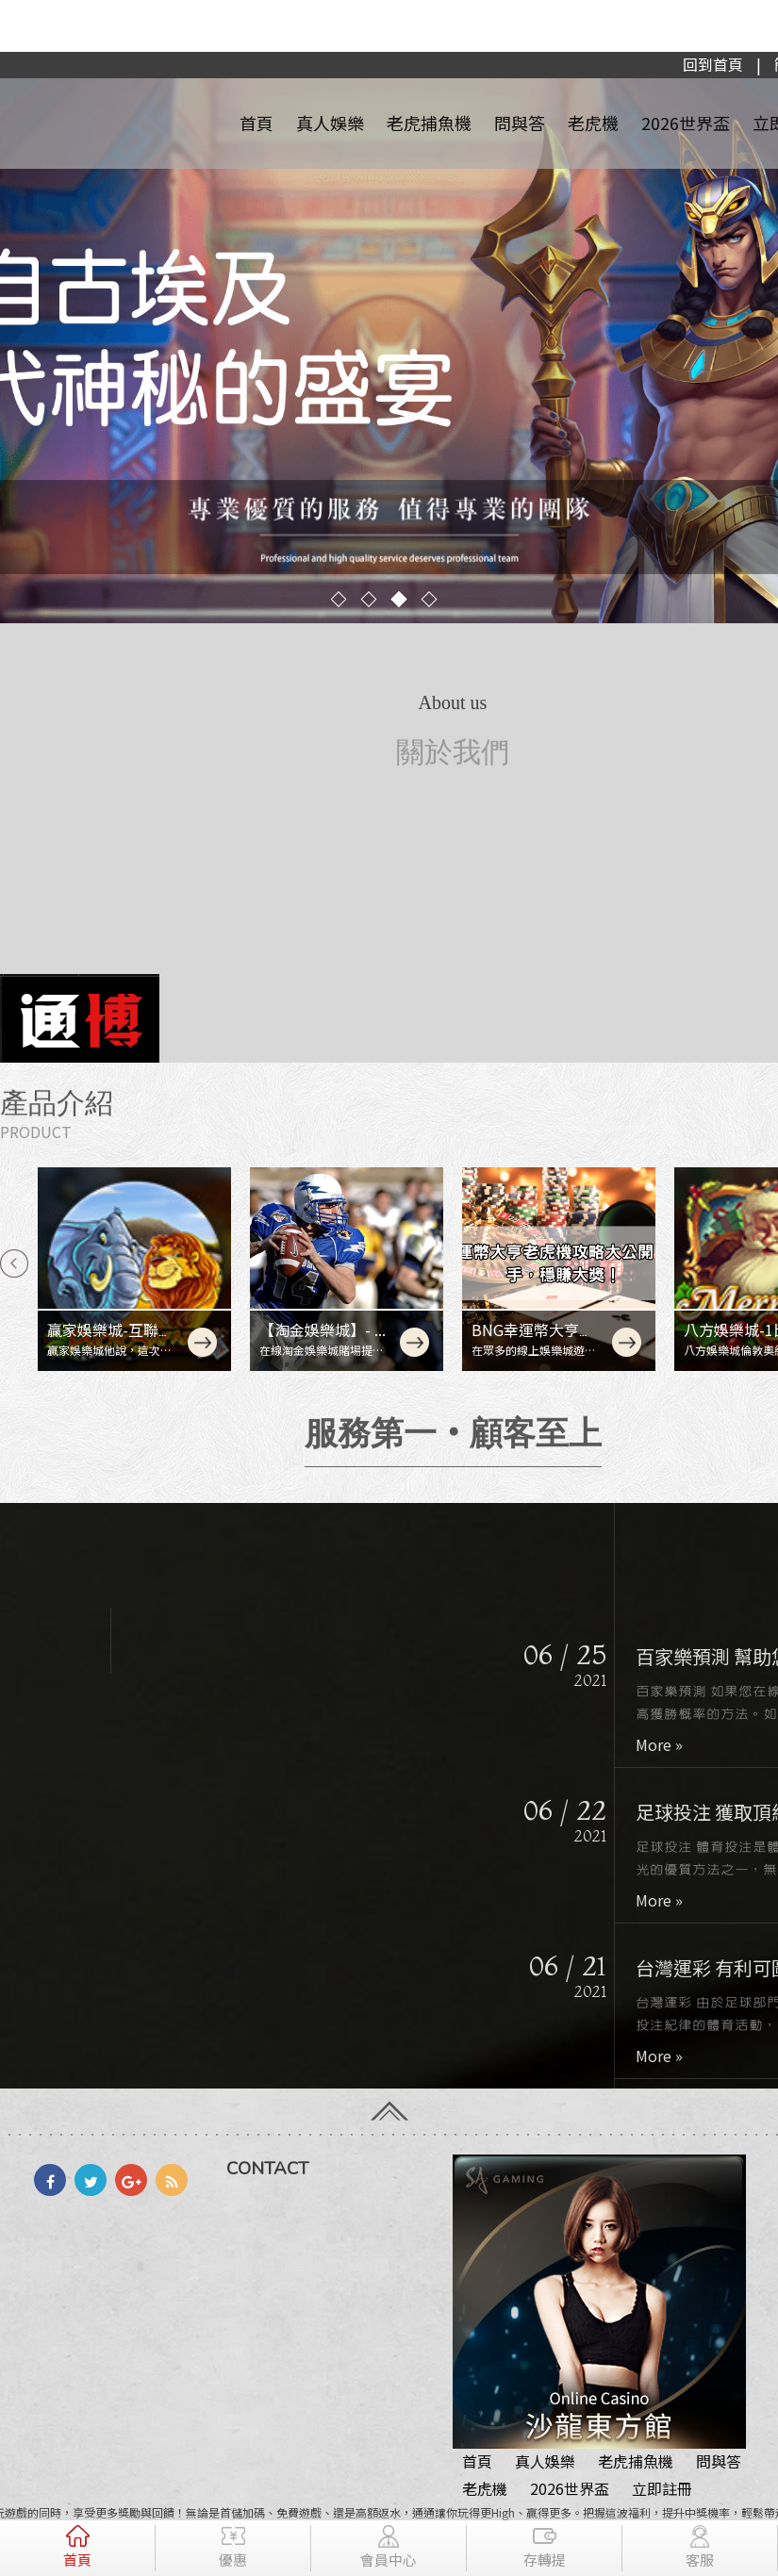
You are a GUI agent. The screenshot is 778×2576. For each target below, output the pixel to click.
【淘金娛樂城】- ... (322, 1329)
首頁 (256, 122)
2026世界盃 (685, 122)
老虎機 (593, 122)
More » (671, 1744)
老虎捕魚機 (429, 122)
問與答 (519, 122)
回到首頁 (713, 64)
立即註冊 (662, 2488)
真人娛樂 (330, 122)
